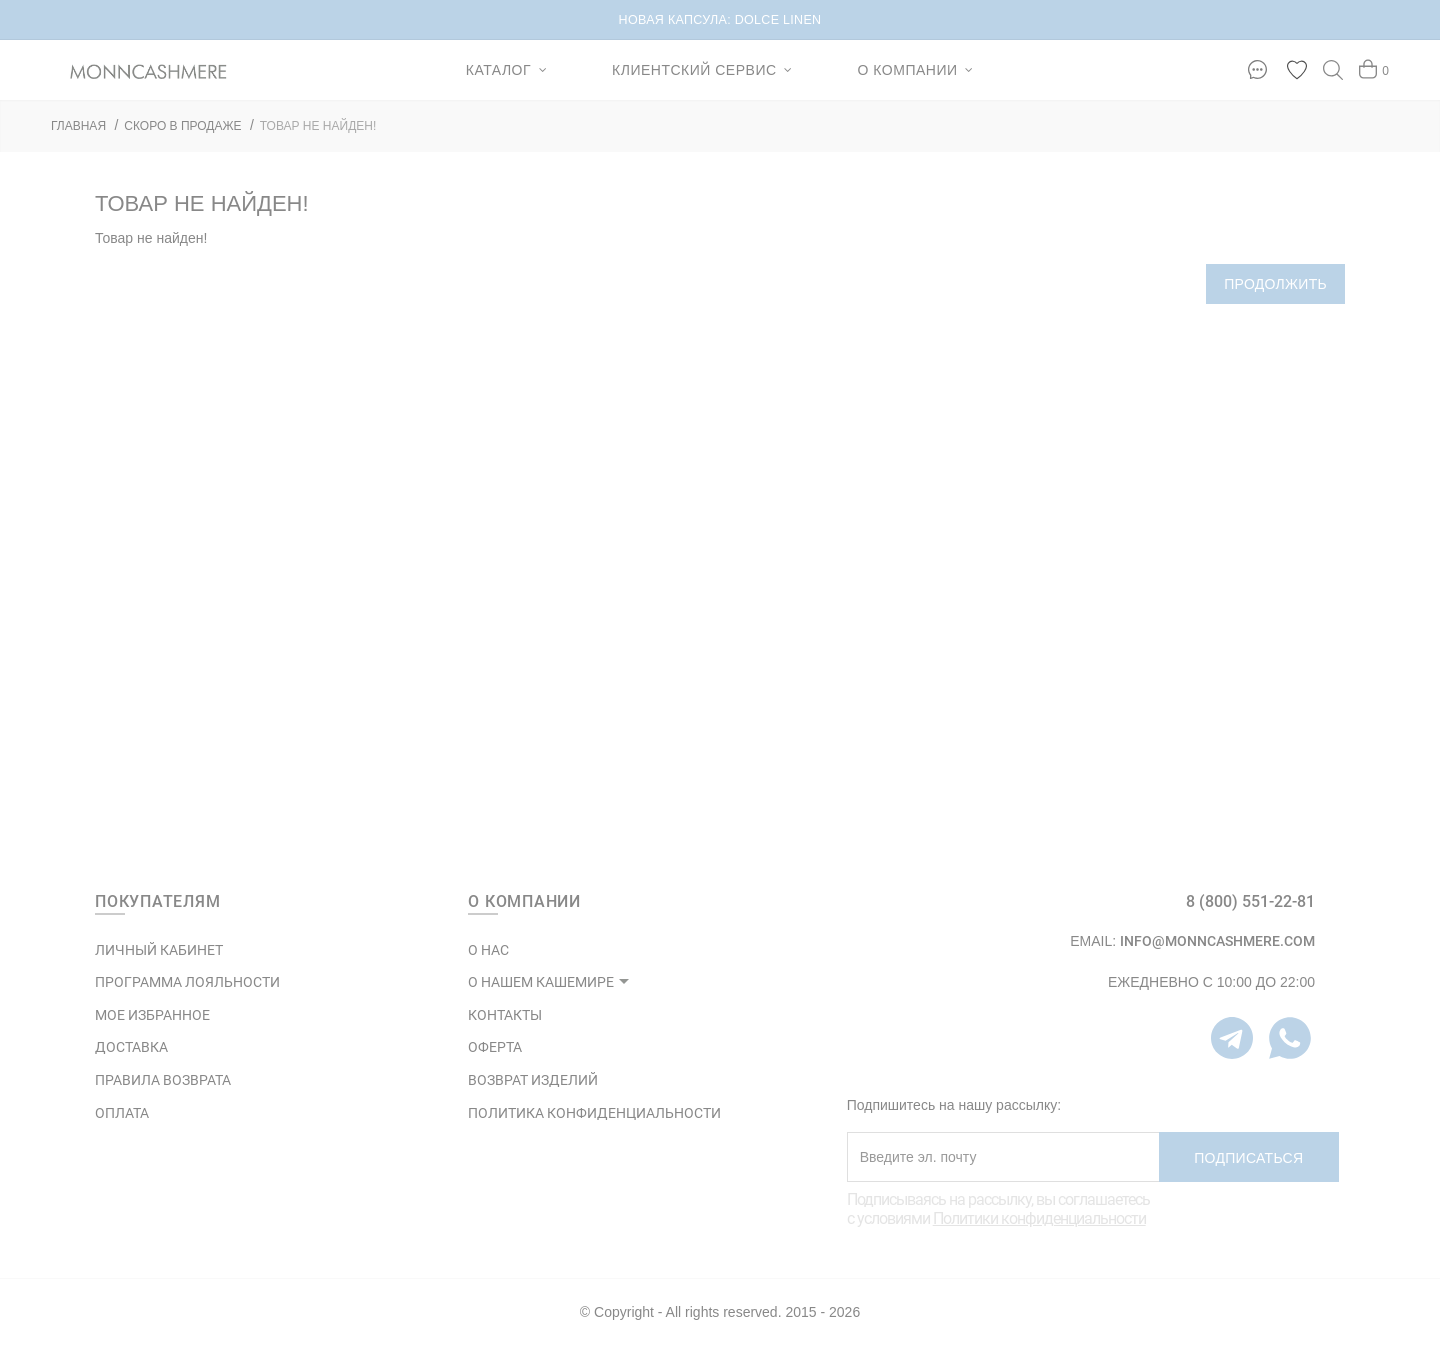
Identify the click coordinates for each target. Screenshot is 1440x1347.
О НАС (488, 950)
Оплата (122, 1113)
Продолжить (1275, 284)
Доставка (131, 1047)
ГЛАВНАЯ (78, 126)
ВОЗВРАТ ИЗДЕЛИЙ (533, 1080)
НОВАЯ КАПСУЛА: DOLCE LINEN (720, 20)
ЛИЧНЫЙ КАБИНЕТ (159, 950)
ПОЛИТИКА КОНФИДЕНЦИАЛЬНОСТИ (594, 1113)
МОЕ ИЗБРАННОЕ (152, 1015)
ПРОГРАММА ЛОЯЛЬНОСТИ (187, 982)
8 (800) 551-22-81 (1250, 901)
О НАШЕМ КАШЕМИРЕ (541, 982)
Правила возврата (163, 1080)
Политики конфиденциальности (1039, 1218)
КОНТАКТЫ (505, 1015)
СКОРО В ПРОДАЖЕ (182, 126)
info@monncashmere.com (1217, 941)
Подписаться (1248, 1158)
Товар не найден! (318, 126)
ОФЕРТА (495, 1047)
